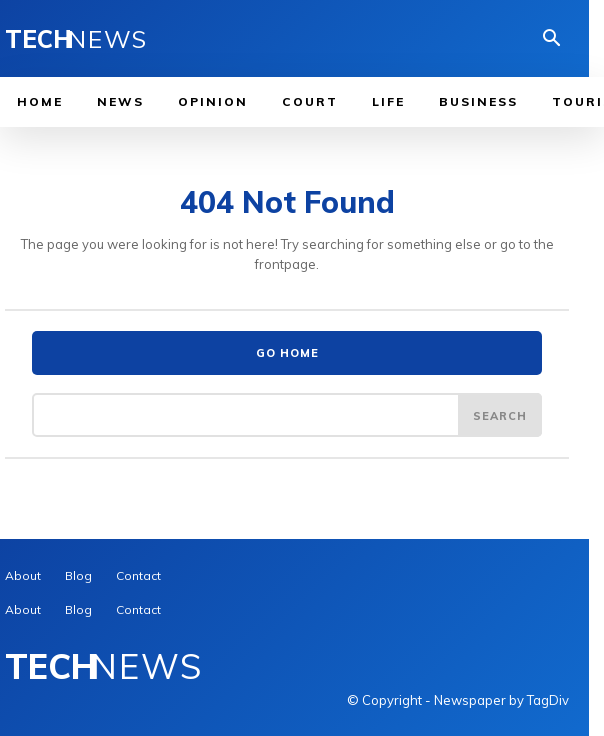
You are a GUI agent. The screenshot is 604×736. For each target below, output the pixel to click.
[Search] (500, 415)
